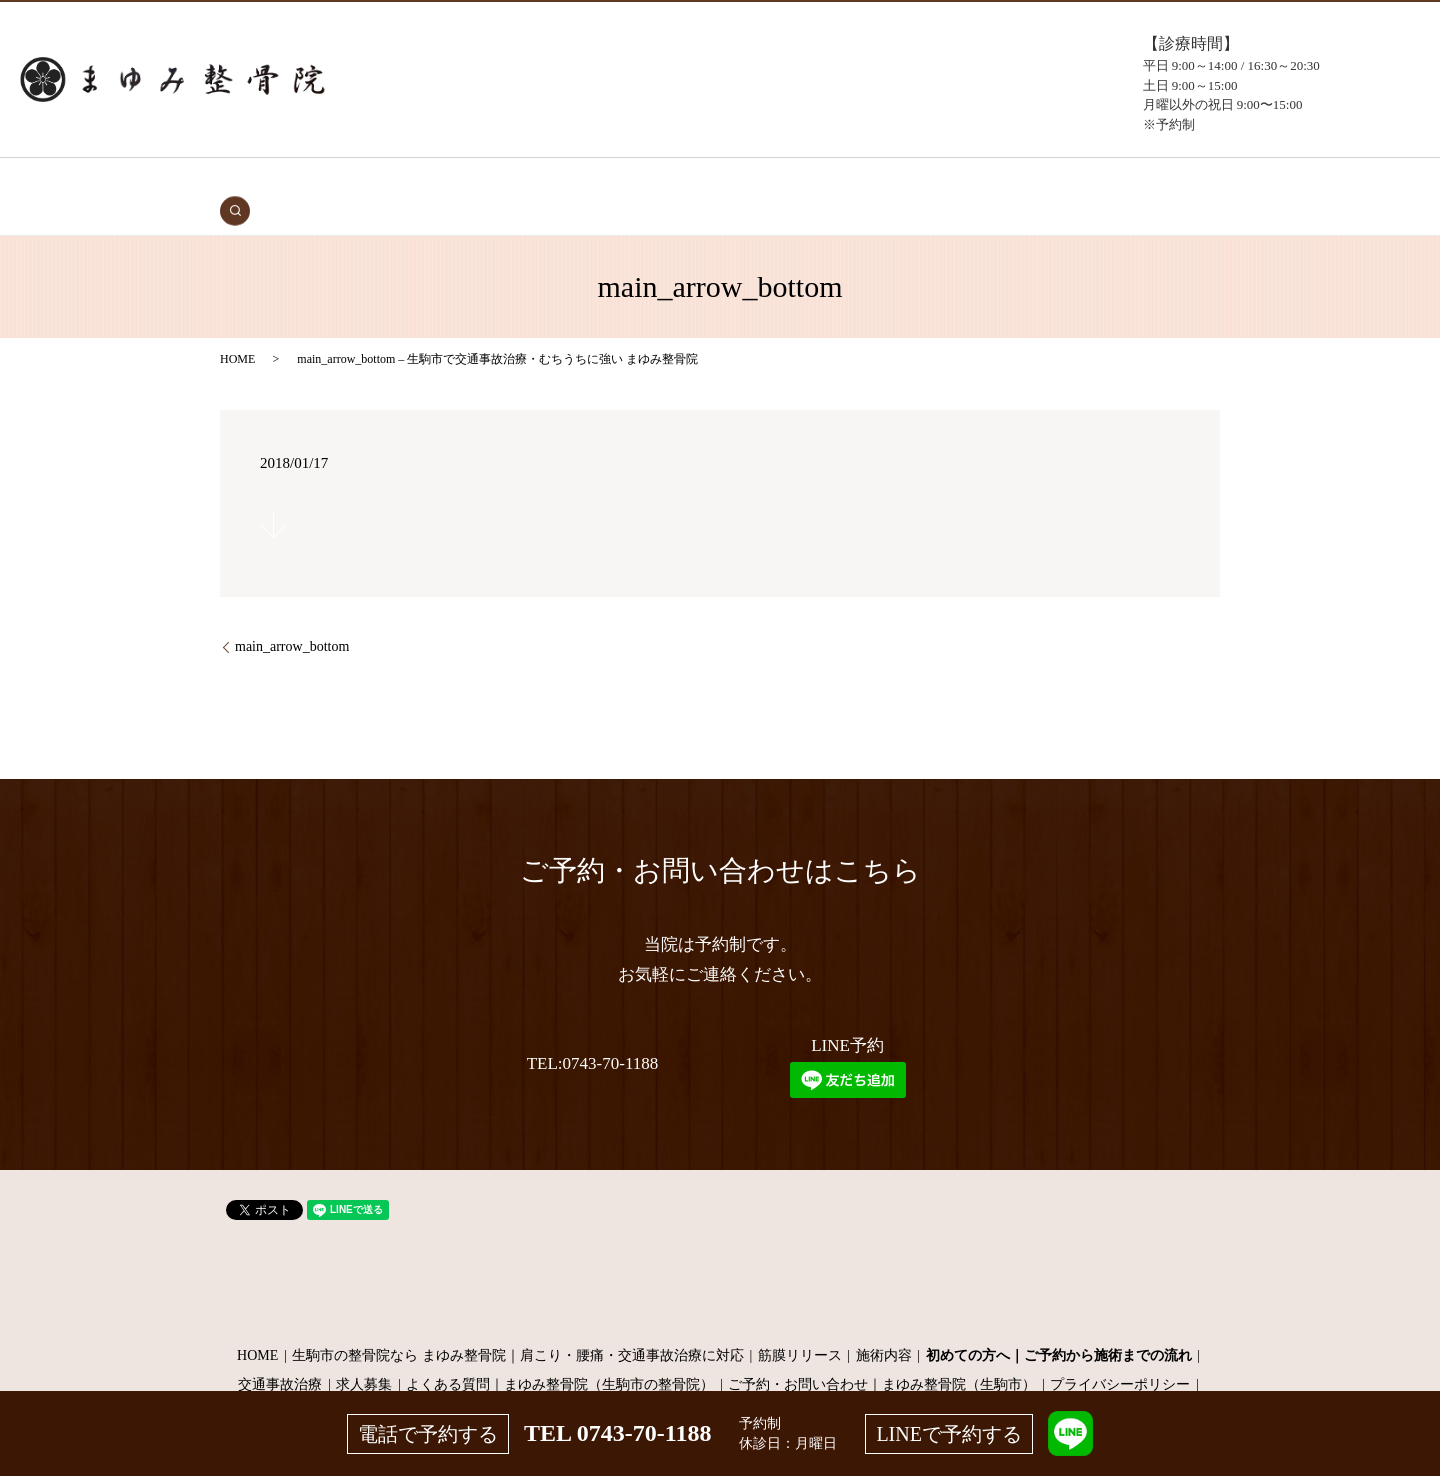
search (1103, 181)
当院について (801, 181)
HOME (346, 181)
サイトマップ (720, 1383)
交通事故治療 (418, 181)
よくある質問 (894, 181)
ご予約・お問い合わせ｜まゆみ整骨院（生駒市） (882, 1353)
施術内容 (884, 1324)
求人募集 (364, 1353)
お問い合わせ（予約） (1014, 181)
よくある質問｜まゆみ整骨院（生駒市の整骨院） (560, 1353)
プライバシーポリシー (1120, 1353)
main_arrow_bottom (292, 615)
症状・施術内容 (609, 181)
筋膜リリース (800, 1324)
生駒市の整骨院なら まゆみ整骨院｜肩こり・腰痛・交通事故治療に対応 (518, 1324)
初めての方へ (510, 181)
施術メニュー (709, 181)
